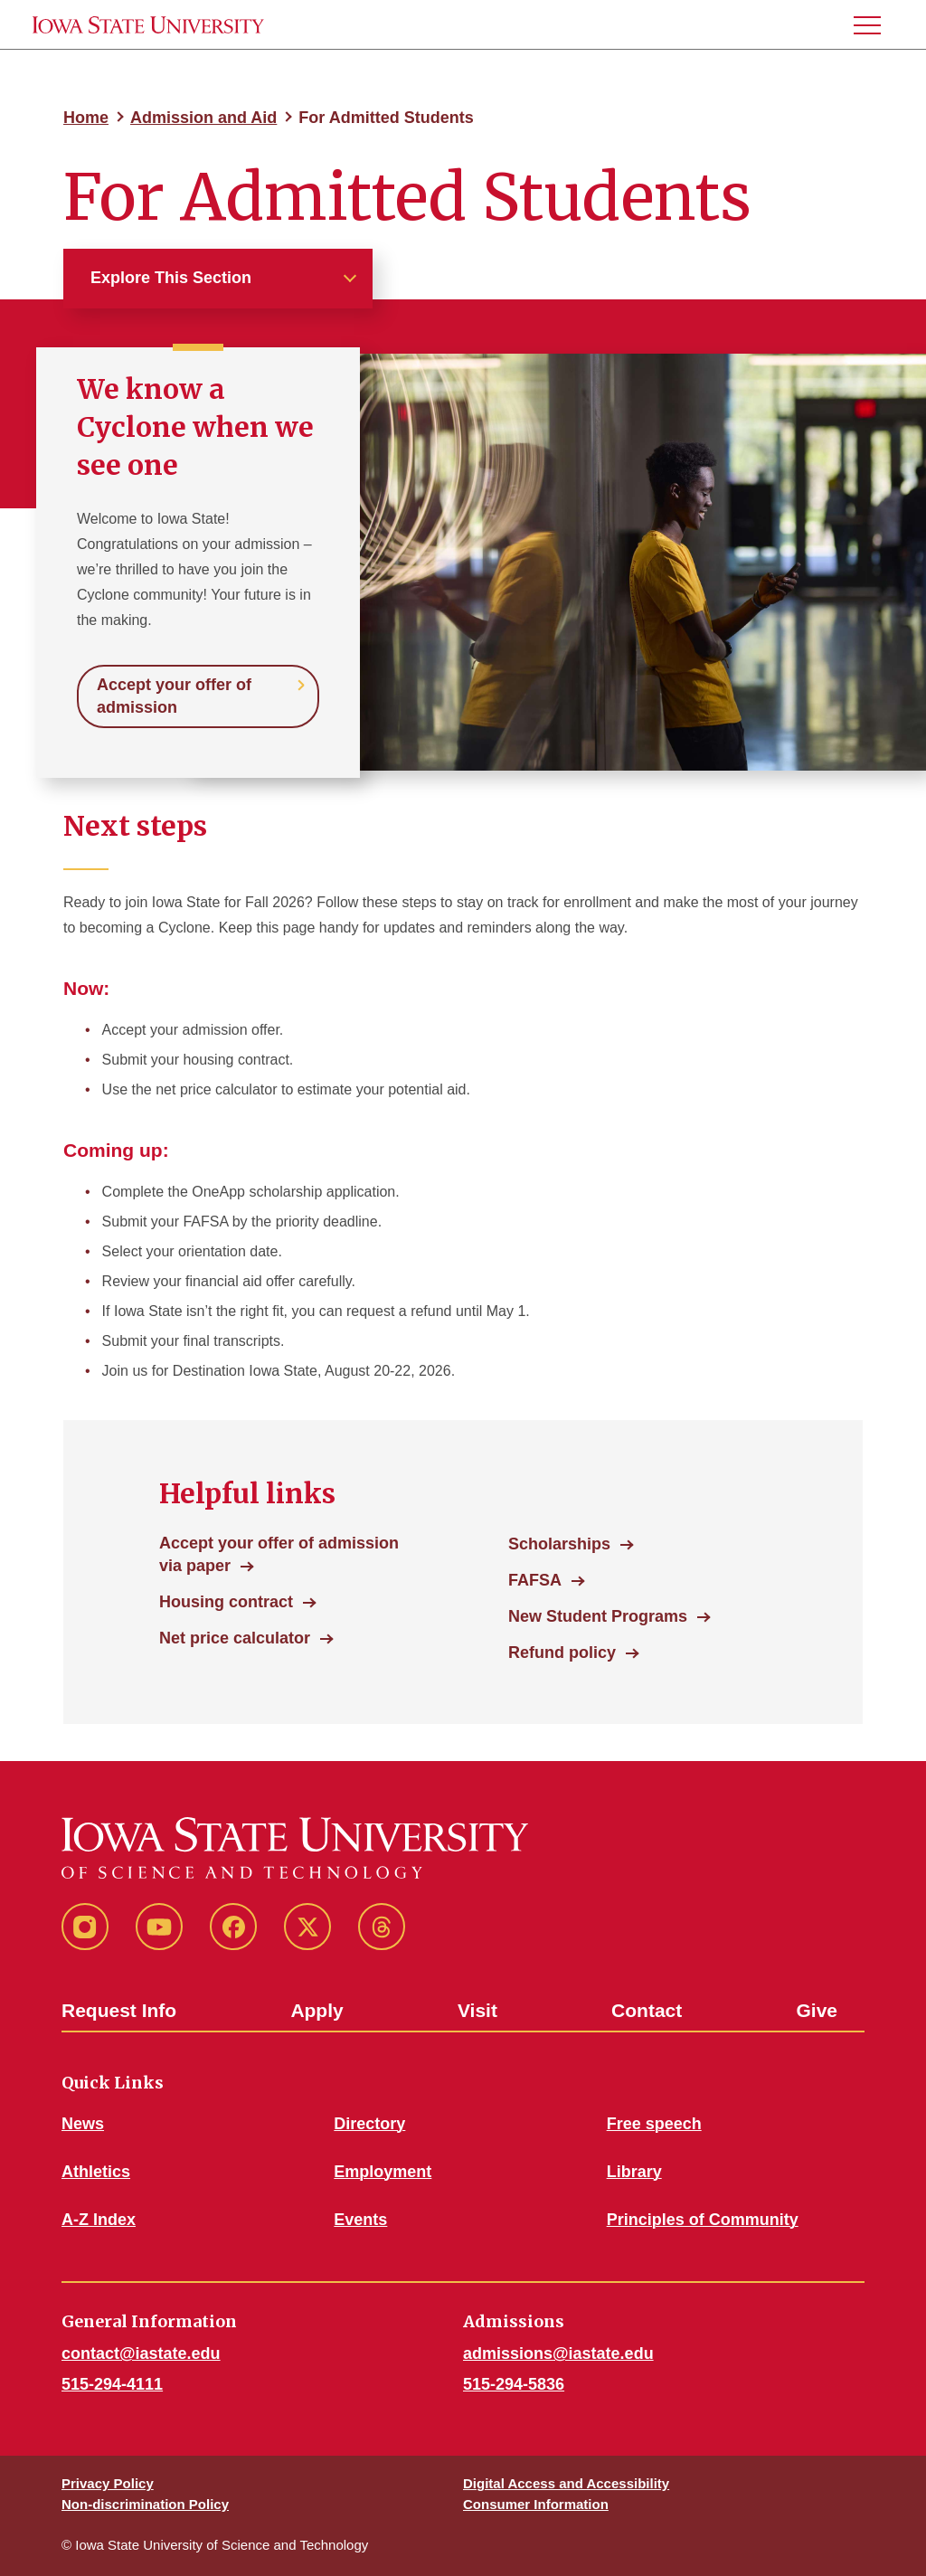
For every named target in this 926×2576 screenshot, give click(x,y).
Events (360, 2220)
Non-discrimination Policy (145, 2504)
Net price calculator (234, 1638)
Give (816, 2010)
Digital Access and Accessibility (566, 2483)
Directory (369, 2124)
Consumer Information (536, 2504)
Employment (382, 2172)
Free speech (654, 2124)
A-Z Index (98, 2220)
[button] (874, 25)
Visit (477, 2010)
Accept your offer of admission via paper (279, 1554)
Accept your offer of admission (174, 696)
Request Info (118, 2010)
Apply (316, 2010)
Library (634, 2172)
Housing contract (226, 1602)
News (82, 2124)
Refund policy (562, 1652)
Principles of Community (702, 2220)
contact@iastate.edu (141, 2353)
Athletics (95, 2172)
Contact (646, 2010)
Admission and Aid (203, 118)
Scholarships (559, 1544)
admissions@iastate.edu (558, 2353)
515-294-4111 (112, 2384)
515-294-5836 (513, 2384)
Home (86, 118)
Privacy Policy (107, 2483)
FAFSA (535, 1580)
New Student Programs (597, 1616)
